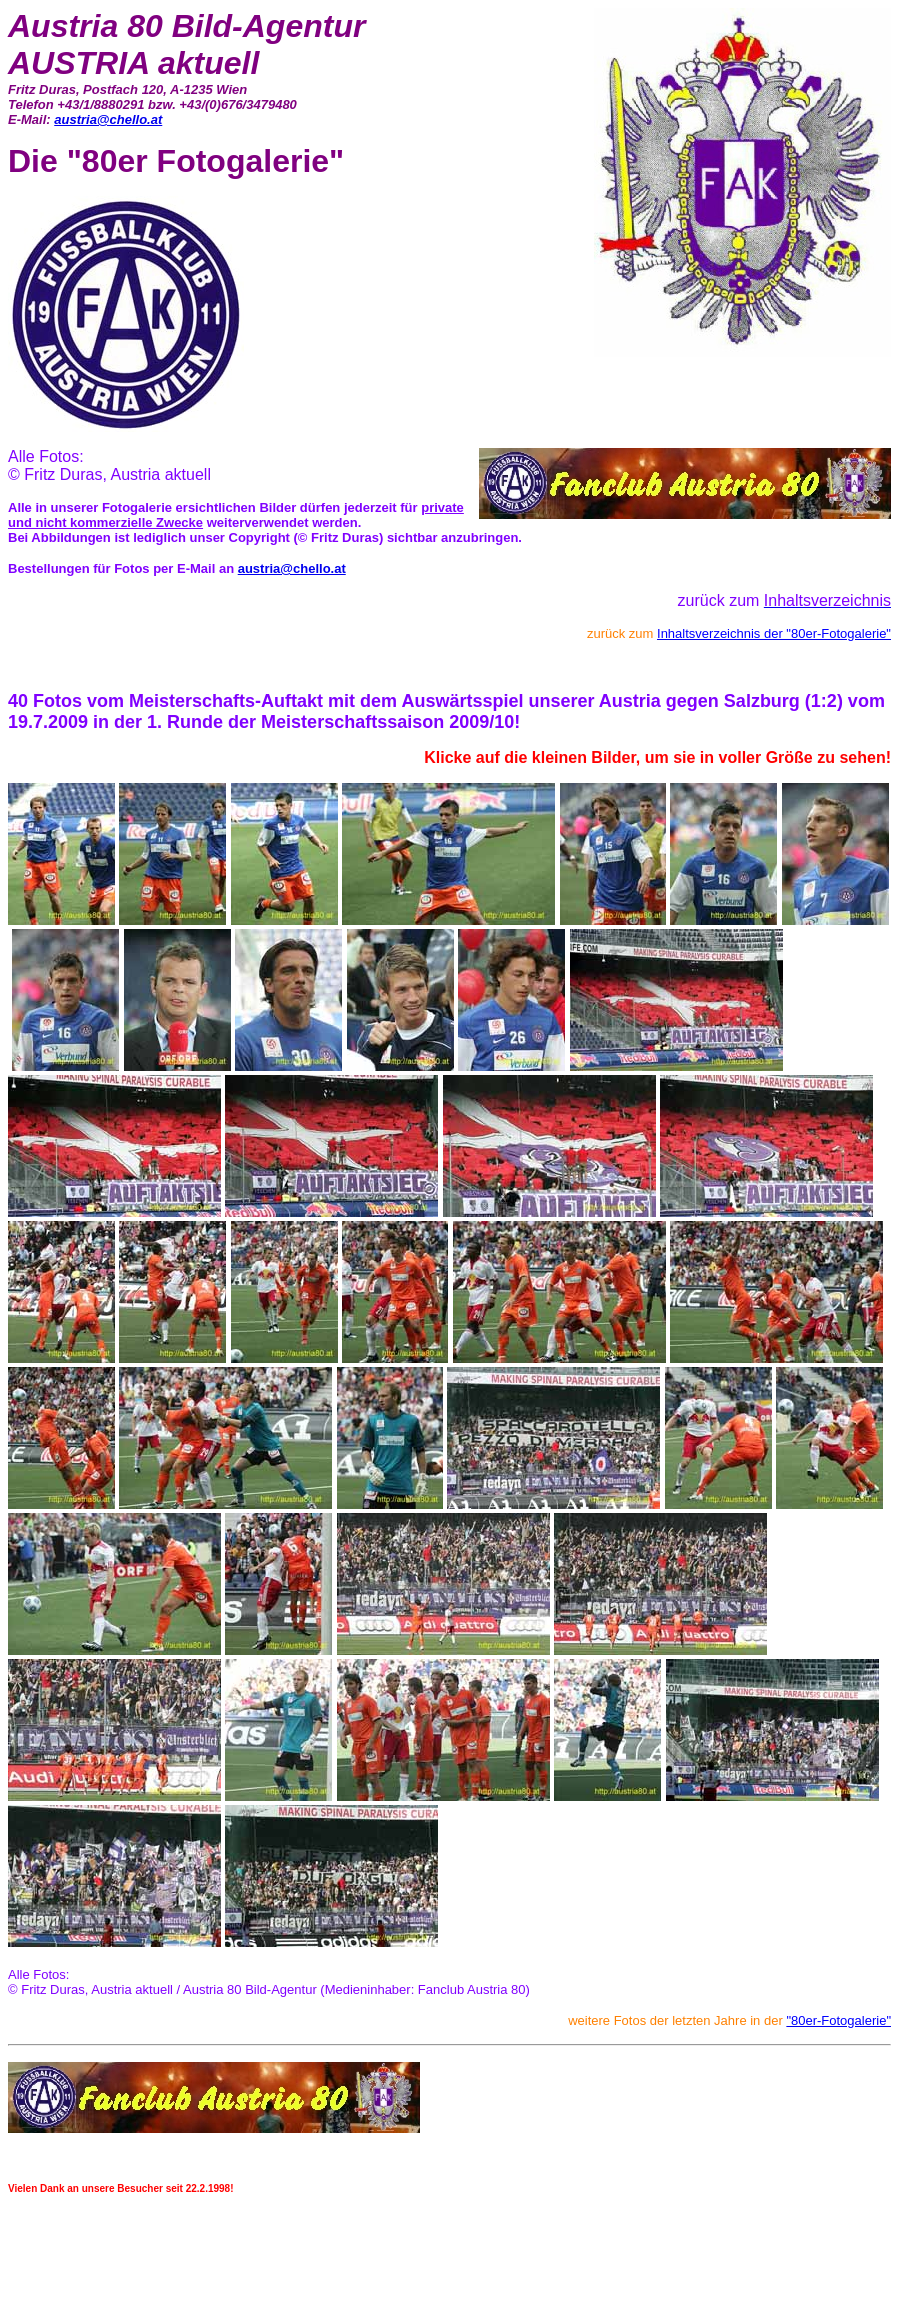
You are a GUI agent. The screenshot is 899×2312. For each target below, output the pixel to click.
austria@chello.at (108, 119)
